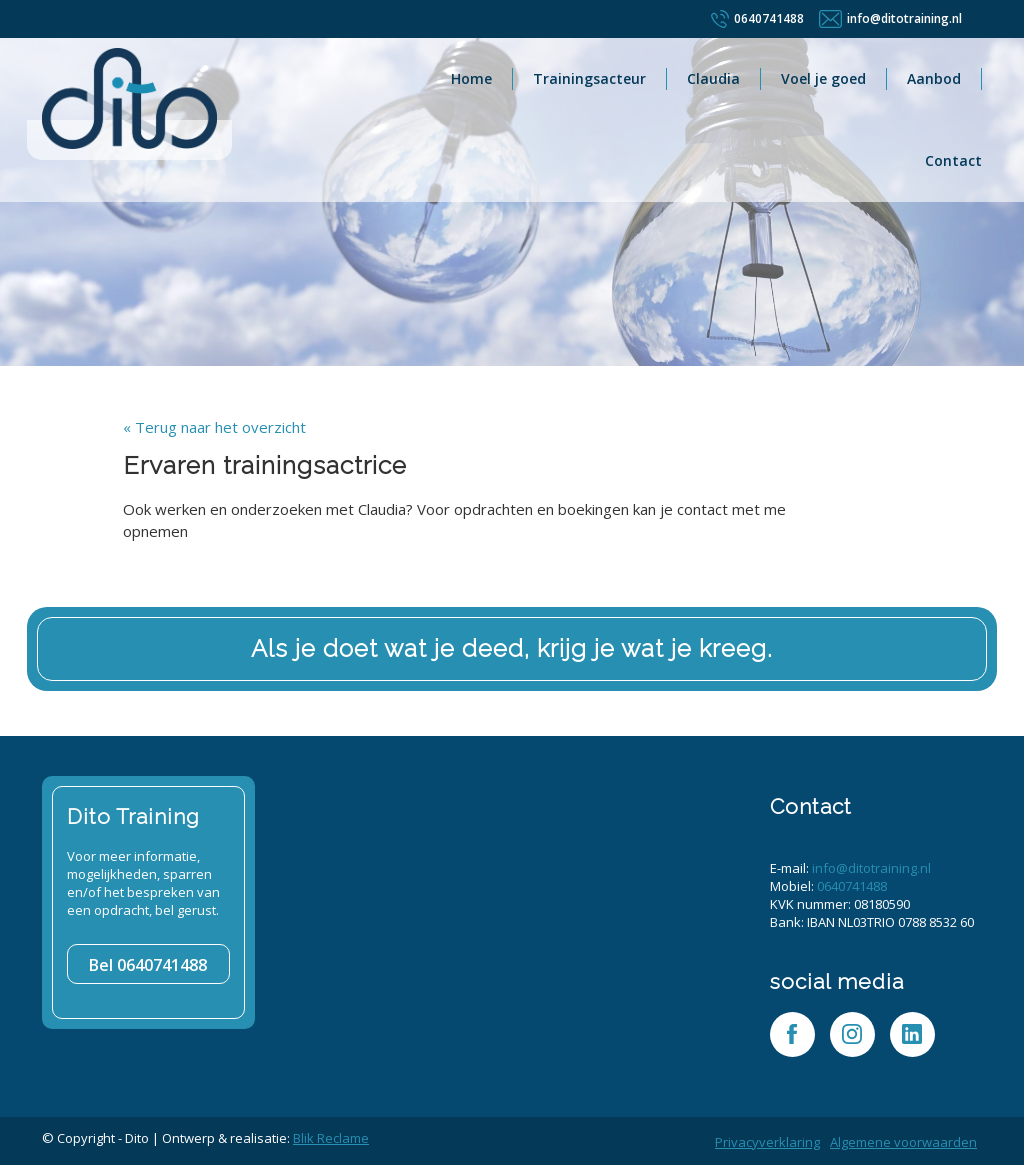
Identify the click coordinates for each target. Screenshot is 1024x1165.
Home (471, 78)
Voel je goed (823, 78)
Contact (953, 160)
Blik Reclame (331, 1138)
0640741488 (769, 18)
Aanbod (934, 78)
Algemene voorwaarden (903, 1142)
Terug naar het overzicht (218, 427)
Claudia (713, 78)
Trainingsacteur (589, 78)
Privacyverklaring (767, 1142)
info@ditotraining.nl (904, 18)
